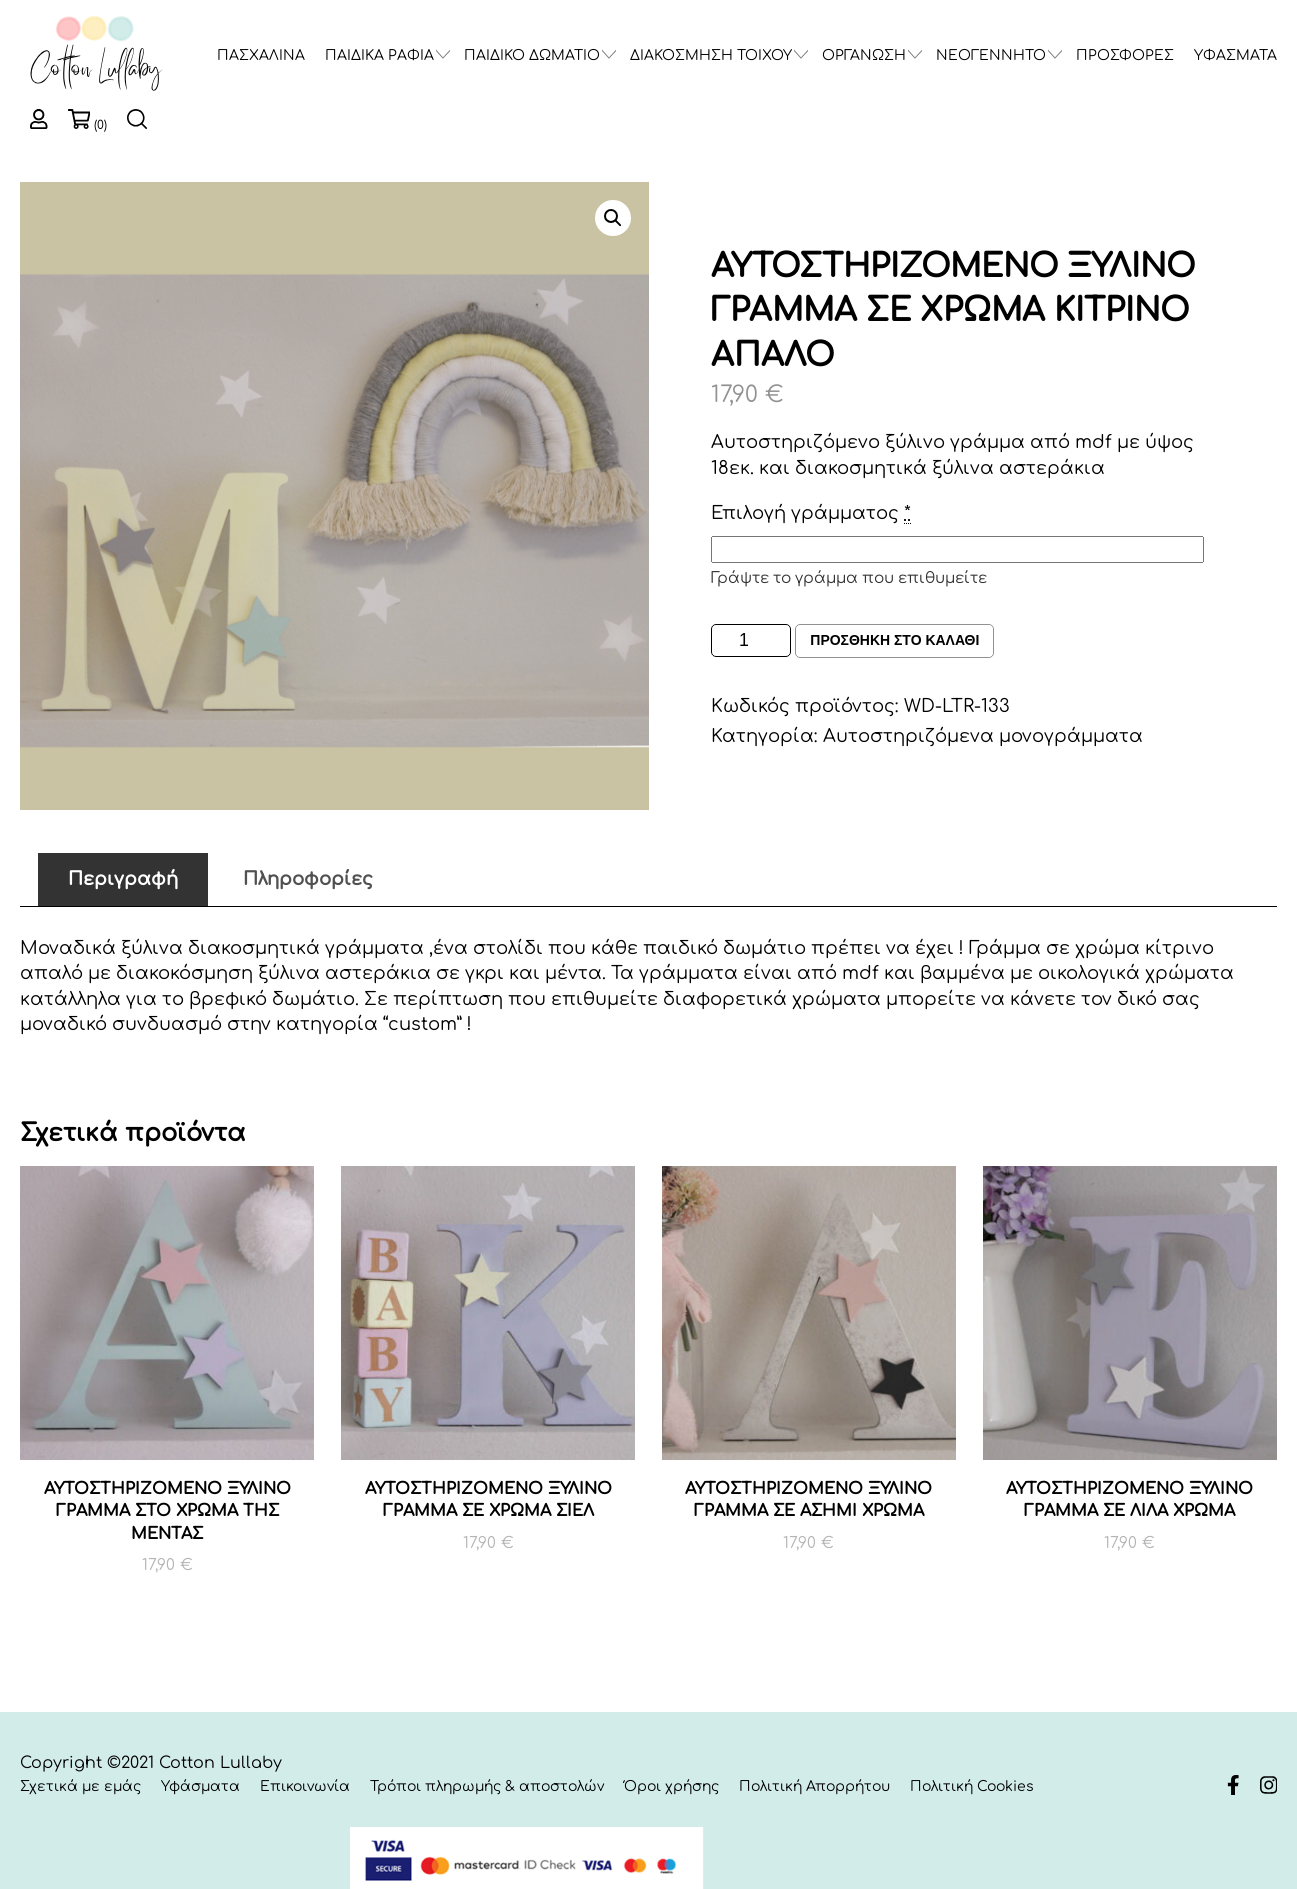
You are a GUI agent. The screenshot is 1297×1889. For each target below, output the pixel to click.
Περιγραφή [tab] (123, 879)
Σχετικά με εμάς (80, 1786)
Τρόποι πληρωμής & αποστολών (487, 1786)
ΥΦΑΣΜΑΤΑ (1235, 55)
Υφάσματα (200, 1786)
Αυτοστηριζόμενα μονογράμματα (983, 736)
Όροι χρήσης (671, 1786)
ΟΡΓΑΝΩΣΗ (864, 55)
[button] (613, 218)
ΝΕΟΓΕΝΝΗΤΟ (991, 55)
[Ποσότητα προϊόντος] (751, 640)
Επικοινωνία (305, 1786)
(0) (100, 125)
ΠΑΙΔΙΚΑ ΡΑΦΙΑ (379, 55)
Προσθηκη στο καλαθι (894, 641)
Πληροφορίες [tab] (308, 879)
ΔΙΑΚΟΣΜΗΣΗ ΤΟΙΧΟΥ (711, 55)
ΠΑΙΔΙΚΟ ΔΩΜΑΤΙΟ (532, 55)
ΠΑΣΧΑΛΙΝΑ (261, 55)
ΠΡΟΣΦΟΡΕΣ (1125, 55)
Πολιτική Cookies (972, 1786)
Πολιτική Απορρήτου (814, 1786)
